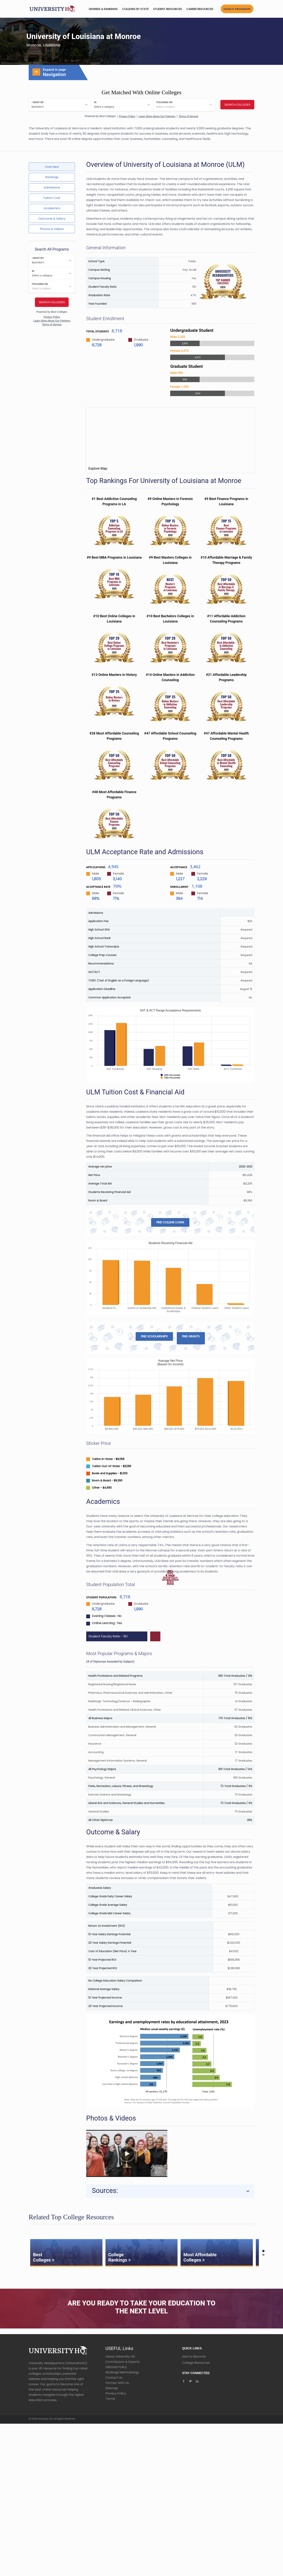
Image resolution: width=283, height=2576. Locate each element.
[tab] (263, 2249)
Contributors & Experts (122, 2360)
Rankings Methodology (122, 2370)
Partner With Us (117, 2381)
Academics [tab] (52, 208)
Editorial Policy (116, 2365)
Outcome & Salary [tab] (51, 218)
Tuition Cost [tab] (52, 198)
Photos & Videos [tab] (52, 229)
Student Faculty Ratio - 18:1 (108, 1634)
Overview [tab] (52, 167)
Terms (110, 2396)
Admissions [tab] (52, 187)
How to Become (194, 2354)
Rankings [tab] (51, 177)
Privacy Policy (115, 2391)
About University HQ (120, 2354)
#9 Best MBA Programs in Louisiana (114, 557)
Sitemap (111, 2386)
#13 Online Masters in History (114, 675)
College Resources (196, 2360)
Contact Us (113, 2375)
